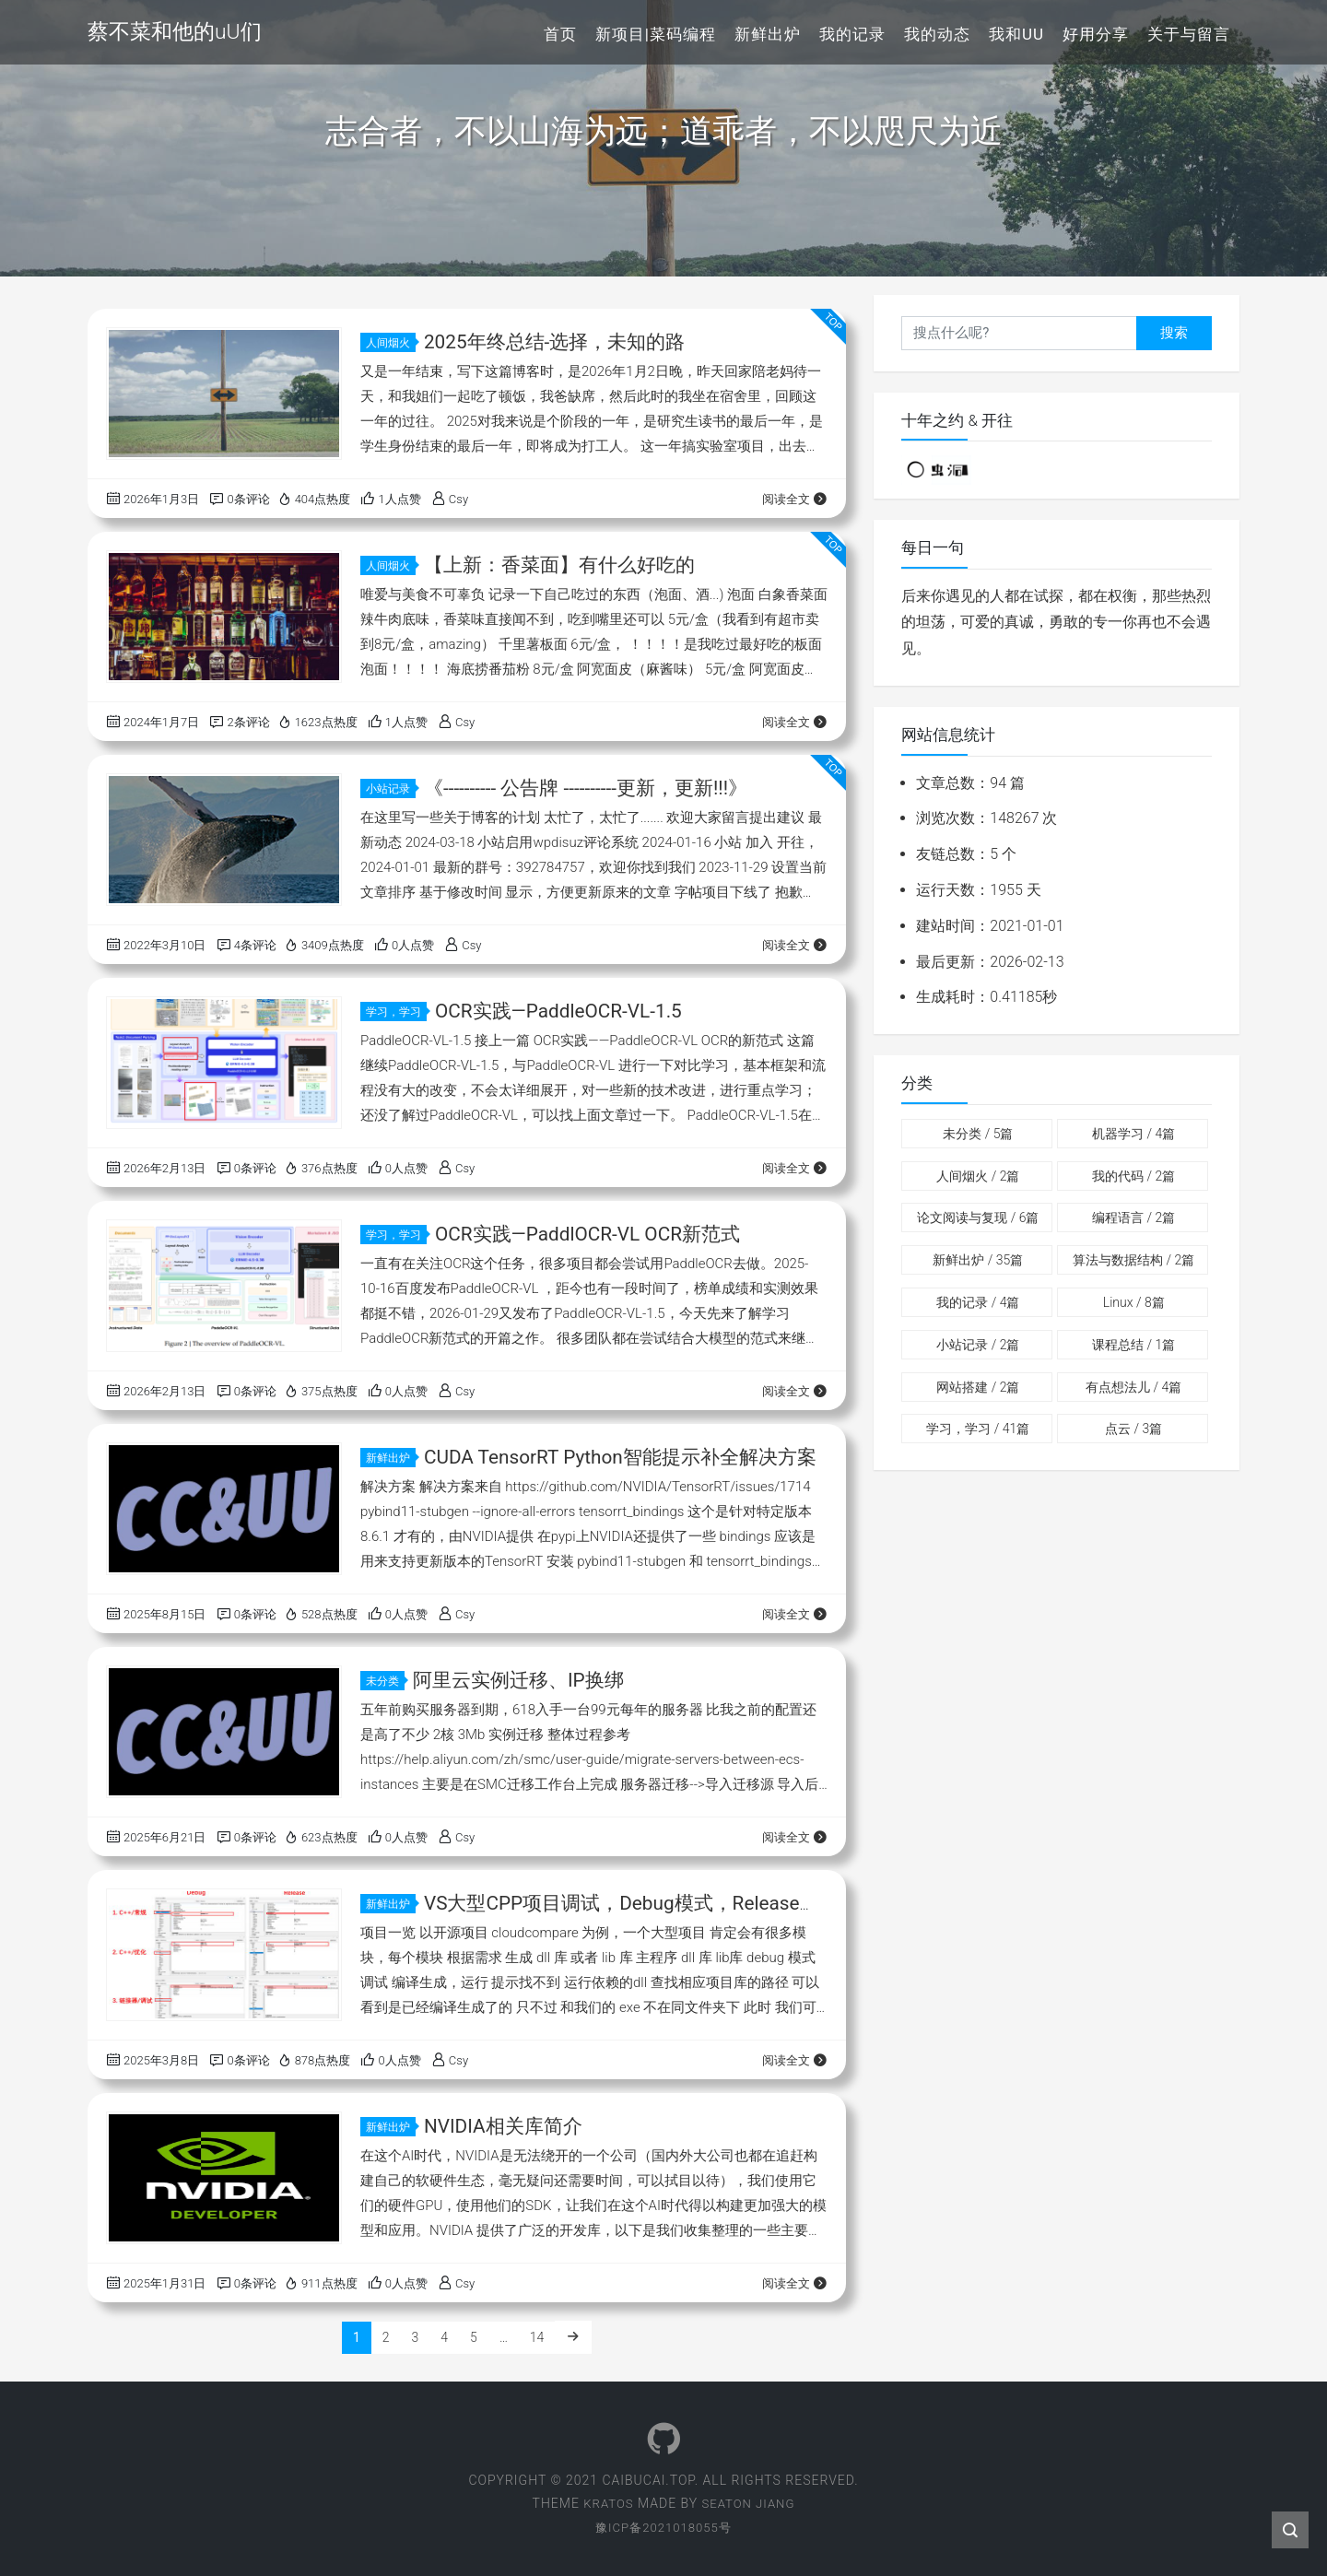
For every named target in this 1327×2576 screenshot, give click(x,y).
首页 (560, 34)
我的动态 (937, 34)
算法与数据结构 (1133, 1260)
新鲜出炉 (767, 34)
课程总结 (1133, 1344)
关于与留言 (1188, 34)
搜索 (1174, 332)
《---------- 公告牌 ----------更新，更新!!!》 (586, 788)
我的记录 (852, 34)
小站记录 (391, 788)
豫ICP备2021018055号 (663, 2527)
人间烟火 (391, 342)
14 (537, 2337)
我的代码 (1133, 1176)
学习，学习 (396, 1012)
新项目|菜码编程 (655, 34)
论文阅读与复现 (978, 1217)
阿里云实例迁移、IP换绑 (518, 1680)
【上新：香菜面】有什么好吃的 (559, 565)
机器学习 (1133, 1133)
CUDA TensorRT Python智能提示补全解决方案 (621, 1457)
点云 (1133, 1428)
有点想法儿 (1133, 1387)
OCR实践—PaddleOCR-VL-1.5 (559, 1011)
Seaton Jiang (749, 2503)
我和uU (1016, 34)
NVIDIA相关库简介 (503, 2126)
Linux (1134, 1302)
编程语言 (1133, 1217)
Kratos (606, 2503)
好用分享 (1096, 34)
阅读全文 (795, 499)
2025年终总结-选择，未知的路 (555, 342)
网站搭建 (977, 1387)
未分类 (385, 1681)
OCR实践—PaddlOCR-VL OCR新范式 (589, 1234)
